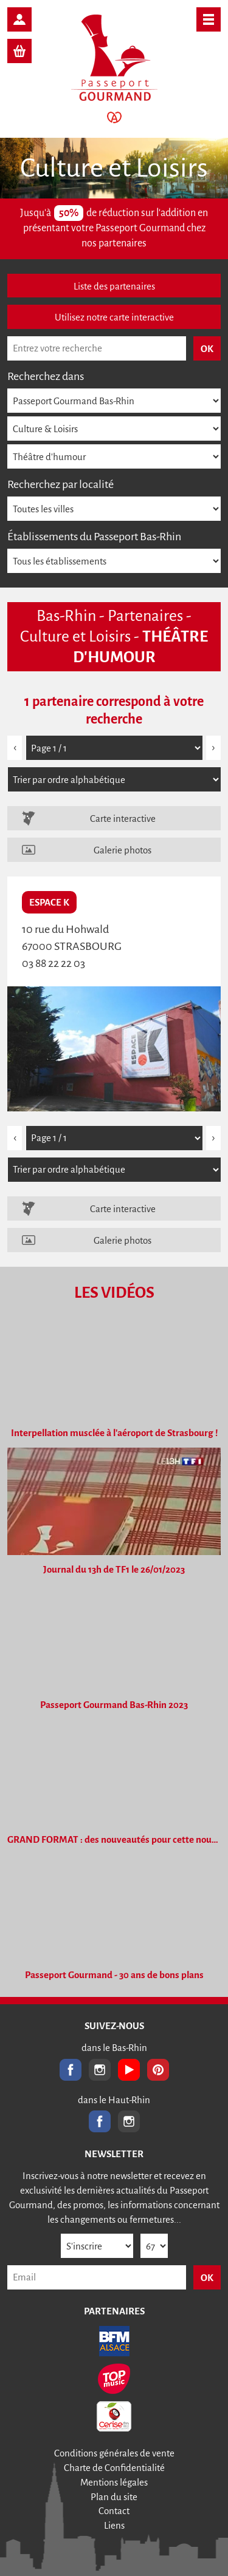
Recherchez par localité (60, 484)
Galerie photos (122, 850)
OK (207, 2278)
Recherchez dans (45, 376)
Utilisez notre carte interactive (114, 317)
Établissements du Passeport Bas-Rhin (94, 536)
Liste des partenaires (114, 286)
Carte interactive (123, 818)
